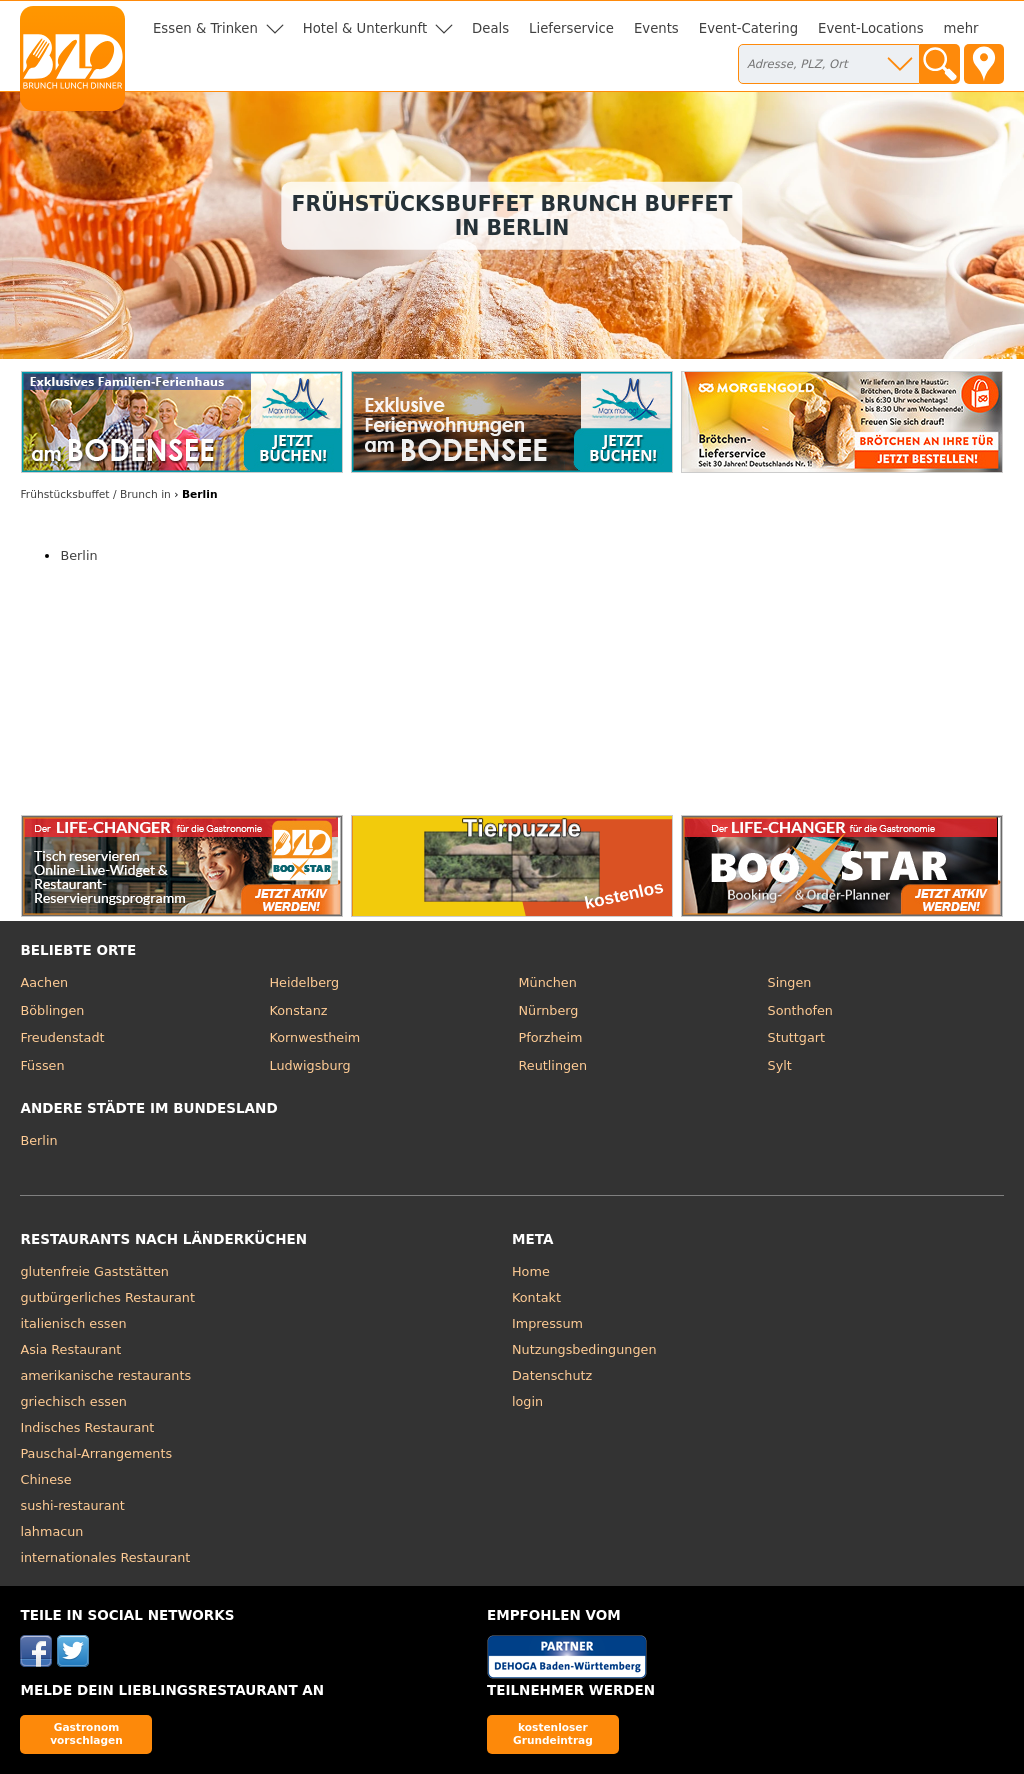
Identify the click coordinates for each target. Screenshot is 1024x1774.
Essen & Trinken (205, 28)
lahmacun (51, 1531)
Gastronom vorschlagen (86, 1733)
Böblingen (52, 1010)
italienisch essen (73, 1323)
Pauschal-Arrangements (96, 1453)
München (548, 982)
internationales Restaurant (105, 1557)
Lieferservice (571, 28)
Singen (790, 982)
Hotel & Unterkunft (365, 28)
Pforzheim (551, 1037)
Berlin (78, 555)
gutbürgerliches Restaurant (107, 1297)
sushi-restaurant (72, 1505)
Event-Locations (871, 28)
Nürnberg (549, 1010)
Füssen (42, 1065)
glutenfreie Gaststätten (94, 1271)
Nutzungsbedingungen (584, 1349)
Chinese (45, 1479)
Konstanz (298, 1010)
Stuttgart (796, 1037)
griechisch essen (73, 1401)
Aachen (44, 982)
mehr (961, 28)
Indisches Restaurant (87, 1427)
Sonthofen (800, 1010)
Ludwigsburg (309, 1065)
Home (531, 1271)
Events (656, 28)
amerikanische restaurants (105, 1375)
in (95, 494)
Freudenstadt (62, 1037)
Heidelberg (304, 982)
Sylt (780, 1065)
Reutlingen (553, 1065)
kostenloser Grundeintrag (553, 1733)
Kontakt (536, 1297)
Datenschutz (552, 1375)
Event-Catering (748, 28)
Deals (490, 28)
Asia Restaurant (70, 1349)
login (527, 1401)
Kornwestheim (314, 1037)
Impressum (547, 1323)
